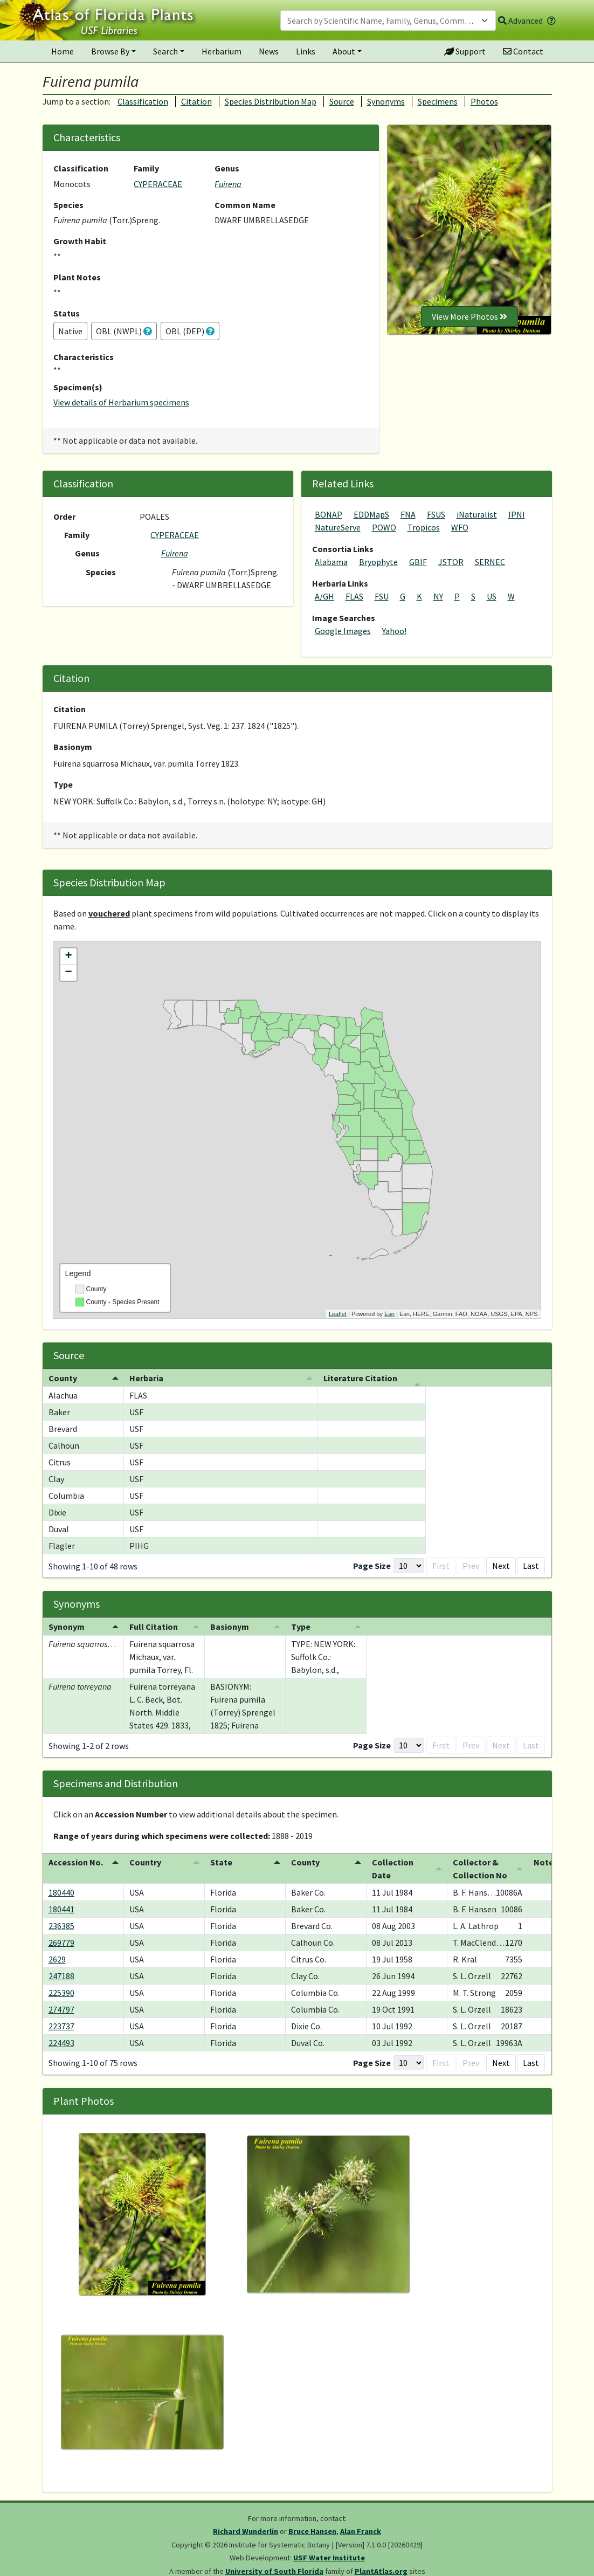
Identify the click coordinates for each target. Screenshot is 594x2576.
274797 (61, 2009)
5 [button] (477, 1565)
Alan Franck (360, 2531)
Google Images (343, 630)
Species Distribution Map (270, 101)
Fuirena (228, 183)
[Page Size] (322, 1565)
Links (305, 51)
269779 (61, 1942)
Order (64, 516)
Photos (484, 101)
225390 (61, 1992)
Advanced (520, 20)
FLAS (354, 596)
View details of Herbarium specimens (121, 402)
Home (62, 51)
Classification (143, 101)
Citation (196, 101)
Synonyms (386, 101)
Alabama (331, 561)
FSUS (436, 514)
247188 (61, 1976)
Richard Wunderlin (245, 2531)
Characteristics (83, 357)
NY (438, 596)
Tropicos (423, 527)
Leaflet (338, 1314)
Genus (227, 168)
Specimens (438, 101)
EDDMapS (371, 514)
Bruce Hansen (312, 2531)
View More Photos (469, 316)
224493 (61, 2042)
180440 (61, 1892)
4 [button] (460, 1565)
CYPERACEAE (158, 183)
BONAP (328, 514)
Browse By (110, 51)
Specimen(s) (77, 387)
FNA (408, 514)
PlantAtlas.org (381, 2571)
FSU (382, 596)
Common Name (245, 204)
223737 (61, 2026)
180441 (61, 1909)
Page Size (286, 1565)
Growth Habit (79, 241)
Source (341, 101)
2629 (57, 1959)
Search (165, 51)
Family (146, 168)
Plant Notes (77, 277)
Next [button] (501, 1565)
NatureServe (338, 527)
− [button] (68, 973)
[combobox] (388, 20)
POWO (384, 527)
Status (66, 313)
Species (68, 204)
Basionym (72, 746)
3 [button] (442, 1565)
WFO (459, 527)
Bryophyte (378, 561)
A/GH (324, 596)
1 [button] (408, 1565)
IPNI (516, 514)
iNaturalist (477, 514)
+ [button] (68, 956)
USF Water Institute (329, 2558)
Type (63, 784)
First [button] (354, 1565)
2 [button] (425, 1565)
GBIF (418, 561)
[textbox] (381, 20)
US (491, 596)
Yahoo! (394, 630)
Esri (389, 1314)
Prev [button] (384, 1565)
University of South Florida (274, 2571)
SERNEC (490, 561)
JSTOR (451, 561)
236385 (61, 1925)
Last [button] (531, 1565)
